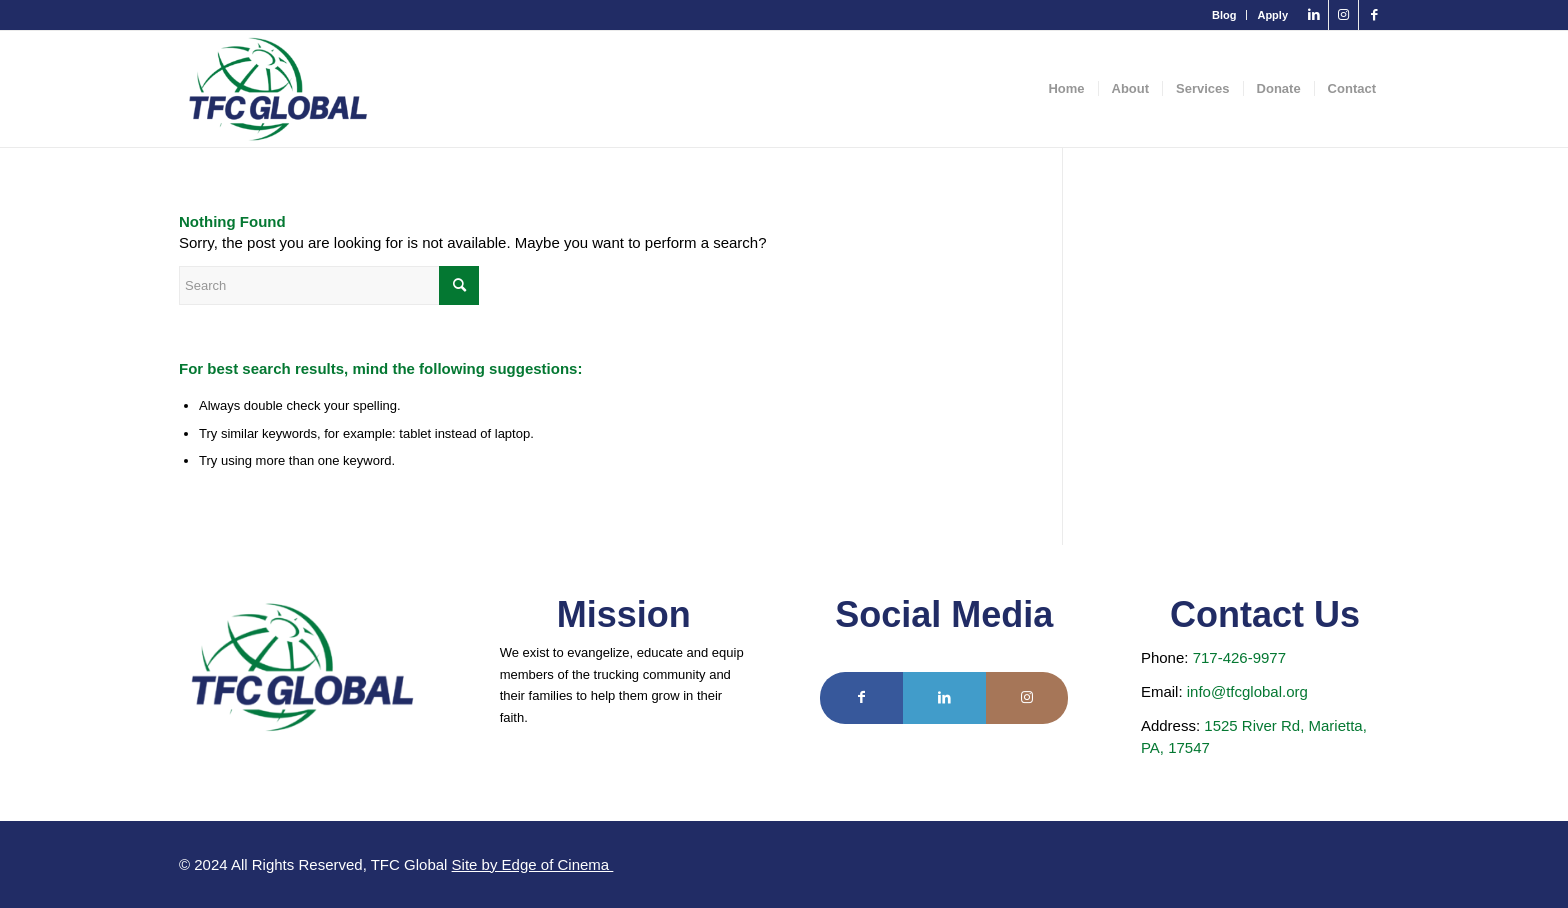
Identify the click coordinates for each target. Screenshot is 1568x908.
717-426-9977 (1239, 657)
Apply (1272, 15)
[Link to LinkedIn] (1313, 15)
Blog (1224, 15)
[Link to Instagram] (1343, 15)
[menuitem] (1224, 15)
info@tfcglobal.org (1247, 691)
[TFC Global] (278, 89)
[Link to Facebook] (1374, 15)
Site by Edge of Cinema (533, 864)
